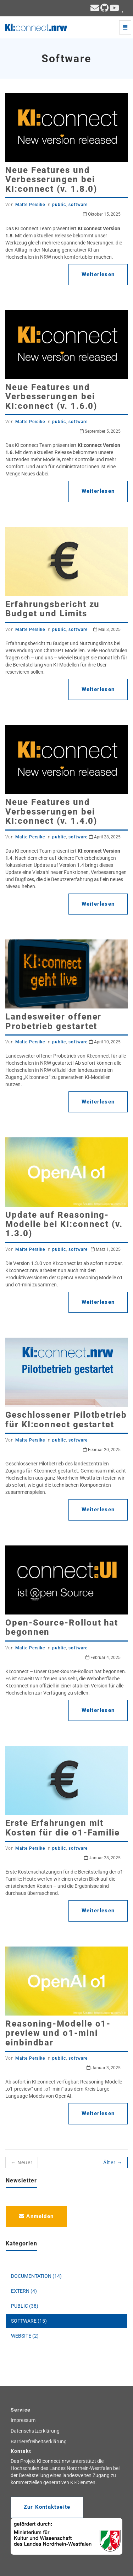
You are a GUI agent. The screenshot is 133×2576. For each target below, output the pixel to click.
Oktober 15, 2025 (102, 214)
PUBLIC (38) (24, 2306)
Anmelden (36, 2216)
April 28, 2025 (105, 836)
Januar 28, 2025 (102, 1857)
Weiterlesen (98, 274)
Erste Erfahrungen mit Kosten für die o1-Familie (62, 1827)
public (59, 204)
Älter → (112, 2162)
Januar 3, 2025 (104, 2067)
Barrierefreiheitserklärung (39, 2441)
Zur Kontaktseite (47, 2507)
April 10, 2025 (105, 1041)
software (78, 204)
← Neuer (22, 2162)
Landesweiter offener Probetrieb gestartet (53, 1021)
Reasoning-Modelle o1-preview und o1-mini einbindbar (58, 2033)
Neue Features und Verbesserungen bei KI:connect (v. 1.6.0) (51, 396)
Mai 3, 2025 (107, 629)
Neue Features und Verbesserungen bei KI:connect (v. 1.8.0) (51, 179)
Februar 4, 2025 (103, 1657)
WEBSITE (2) (25, 2336)
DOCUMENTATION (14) (36, 2276)
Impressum (23, 2420)
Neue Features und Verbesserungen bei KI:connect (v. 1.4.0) (51, 811)
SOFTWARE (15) (29, 2321)
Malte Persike (30, 204)
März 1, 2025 (106, 1249)
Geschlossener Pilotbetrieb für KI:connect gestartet (66, 1419)
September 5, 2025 (100, 431)
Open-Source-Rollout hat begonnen (61, 1627)
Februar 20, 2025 (102, 1449)
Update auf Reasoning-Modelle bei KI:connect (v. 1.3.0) (64, 1224)
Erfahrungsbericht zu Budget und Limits (52, 608)
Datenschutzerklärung (35, 2431)
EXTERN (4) (24, 2291)
